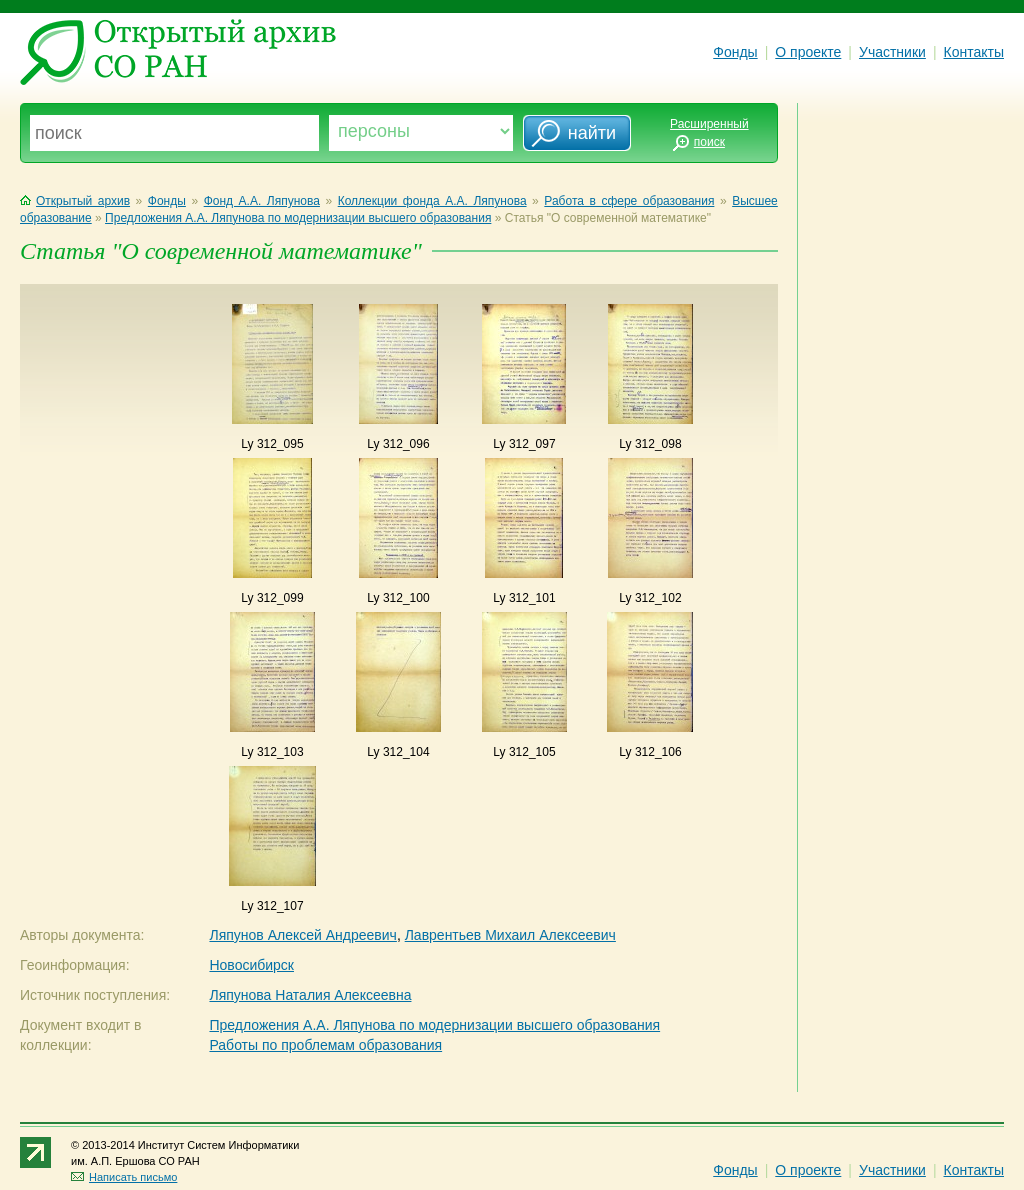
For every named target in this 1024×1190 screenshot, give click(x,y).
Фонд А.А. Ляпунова (262, 201)
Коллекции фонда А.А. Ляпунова (432, 201)
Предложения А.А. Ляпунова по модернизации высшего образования (298, 218)
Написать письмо (124, 1177)
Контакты (974, 52)
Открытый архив (75, 201)
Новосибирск (251, 965)
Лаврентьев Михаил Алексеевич (510, 935)
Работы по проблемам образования (325, 1045)
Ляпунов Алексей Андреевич (302, 935)
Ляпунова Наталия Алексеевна (310, 995)
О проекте (808, 52)
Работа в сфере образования (629, 201)
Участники (892, 52)
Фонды (735, 52)
